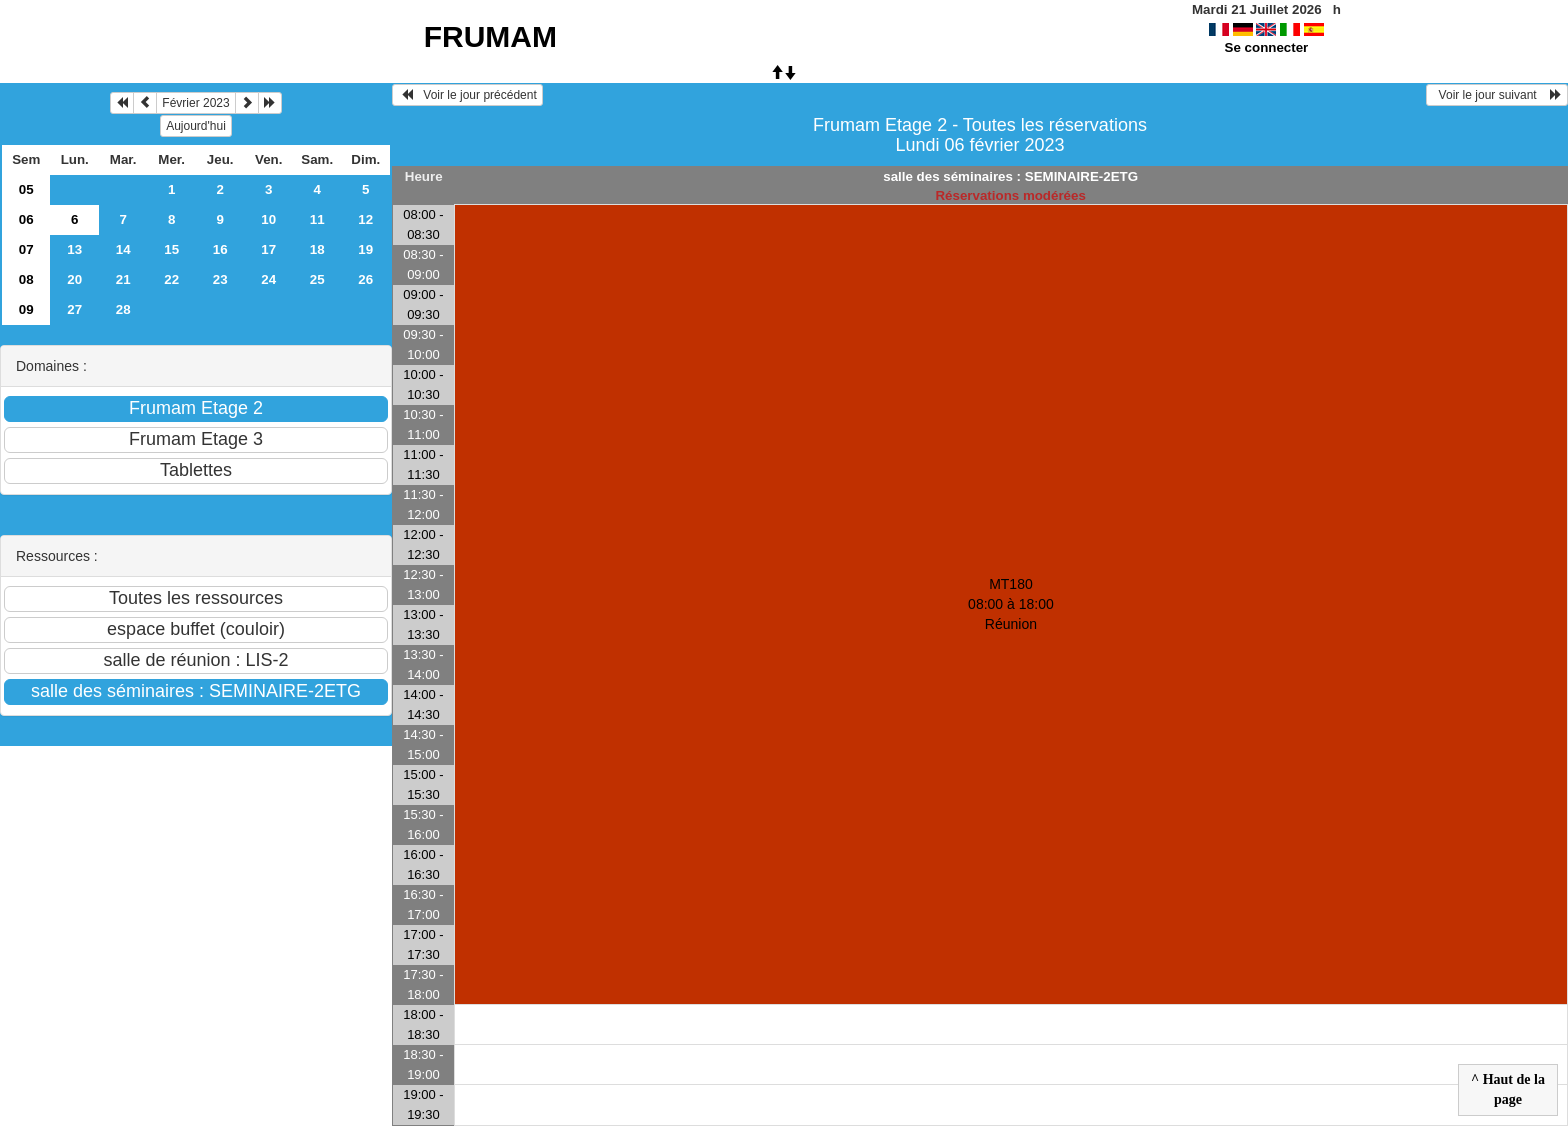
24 (268, 279)
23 (220, 279)
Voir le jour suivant (1497, 95)
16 (220, 249)
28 (123, 309)
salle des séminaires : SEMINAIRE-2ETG (1010, 176)
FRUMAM (490, 36)
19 (365, 249)
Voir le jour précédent (467, 95)
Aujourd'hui (196, 126)
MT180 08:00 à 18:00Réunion (1011, 604)
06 (26, 219)
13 (74, 249)
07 (26, 249)
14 (123, 249)
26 (365, 279)
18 (317, 249)
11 (317, 219)
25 (317, 279)
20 (74, 279)
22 (171, 279)
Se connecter (1267, 47)
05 (26, 189)
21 (123, 279)
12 (365, 219)
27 (74, 309)
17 (268, 249)
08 (26, 279)
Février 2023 (195, 103)
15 (171, 249)
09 (26, 309)
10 (268, 219)
